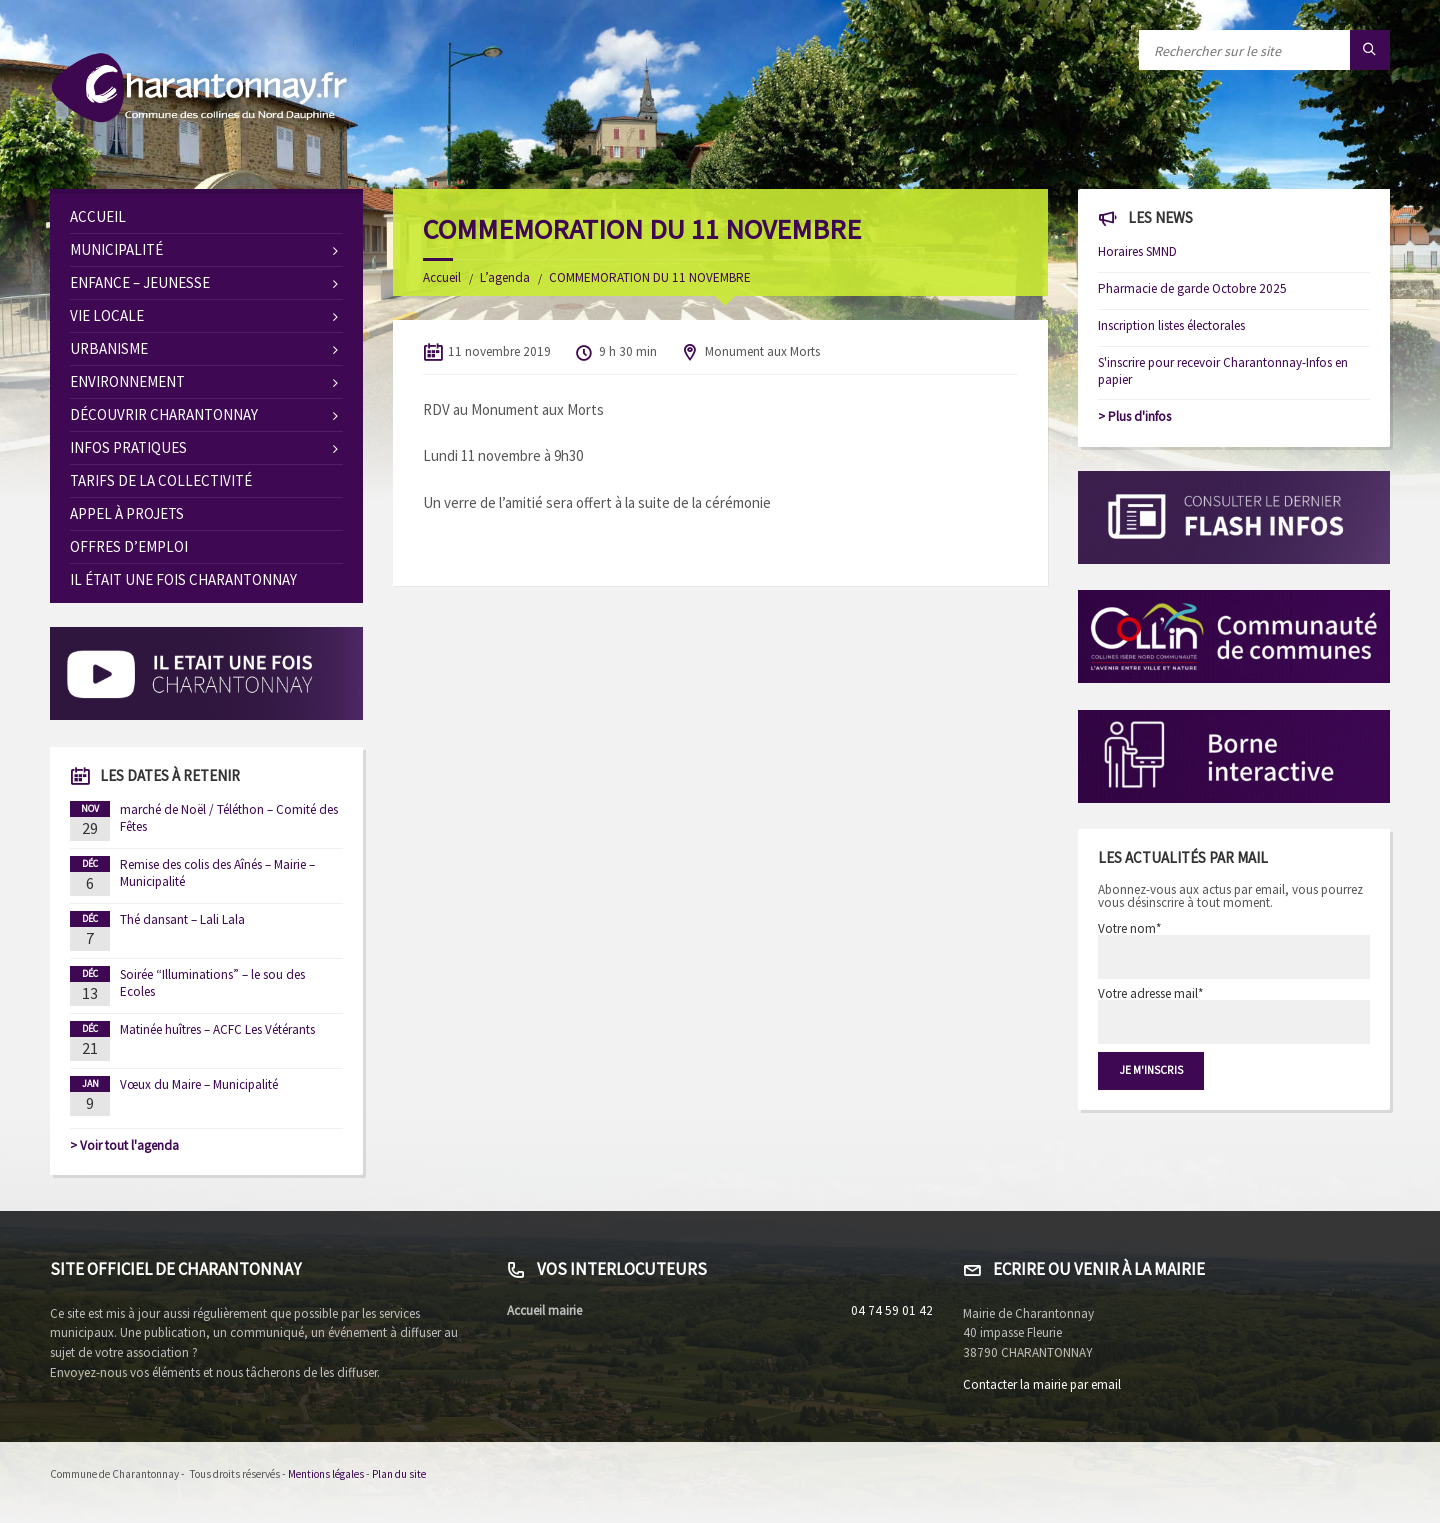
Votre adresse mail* (1234, 1015)
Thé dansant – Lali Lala (182, 919)
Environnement (127, 381)
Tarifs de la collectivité (161, 480)
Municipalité (116, 249)
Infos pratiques (128, 447)
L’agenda (505, 277)
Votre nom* (1234, 950)
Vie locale (107, 315)
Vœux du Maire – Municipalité (199, 1084)
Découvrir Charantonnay (164, 414)
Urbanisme (109, 348)
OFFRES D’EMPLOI (129, 546)
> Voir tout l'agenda (124, 1145)
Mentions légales (326, 1474)
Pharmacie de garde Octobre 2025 (1192, 288)
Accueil (442, 277)
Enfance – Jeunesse (140, 282)
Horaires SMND (1137, 251)
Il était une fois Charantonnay (183, 579)
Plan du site (399, 1474)
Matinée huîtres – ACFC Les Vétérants (217, 1029)
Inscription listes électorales (1171, 325)
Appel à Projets (127, 513)
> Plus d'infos (1134, 416)
